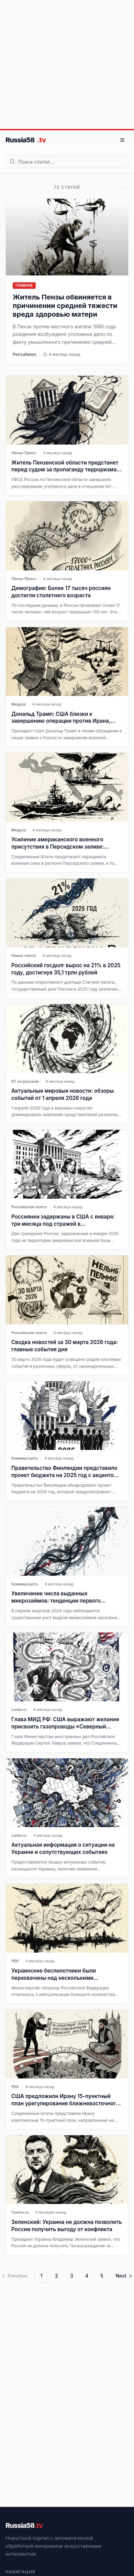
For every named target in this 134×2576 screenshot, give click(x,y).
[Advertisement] (64, 64)
